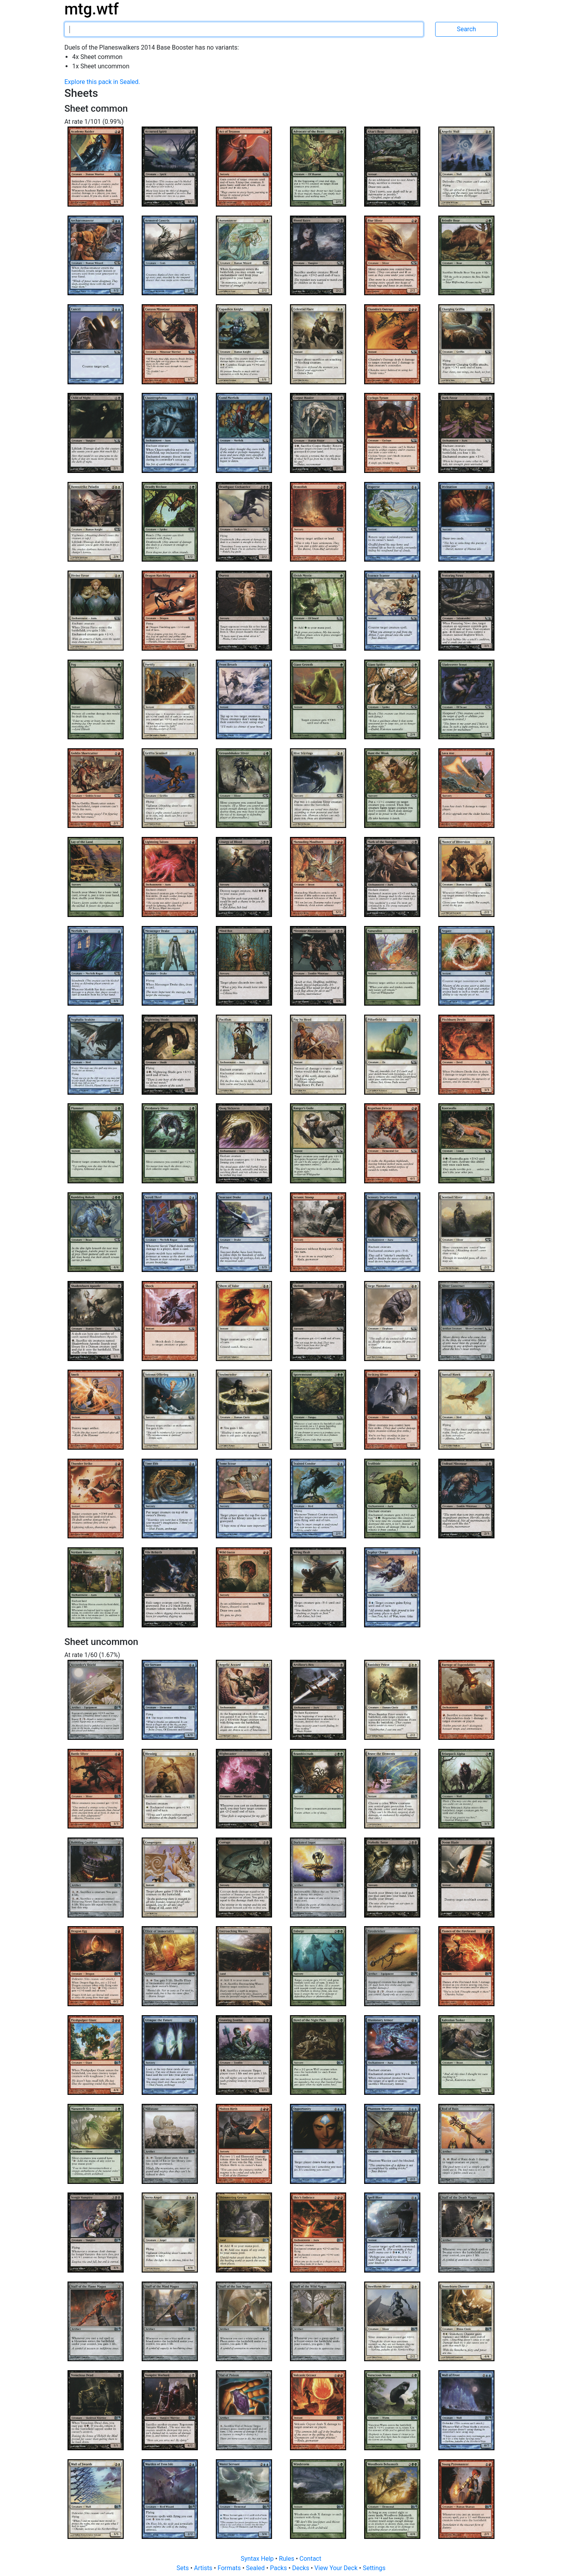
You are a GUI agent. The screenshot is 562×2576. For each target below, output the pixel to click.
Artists (204, 2568)
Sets (183, 2568)
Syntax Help (258, 2558)
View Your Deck (337, 2568)
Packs (279, 2568)
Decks (301, 2568)
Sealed (256, 2568)
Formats (229, 2568)
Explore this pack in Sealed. (102, 82)
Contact (310, 2558)
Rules (287, 2558)
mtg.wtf (91, 9)
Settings (374, 2568)
